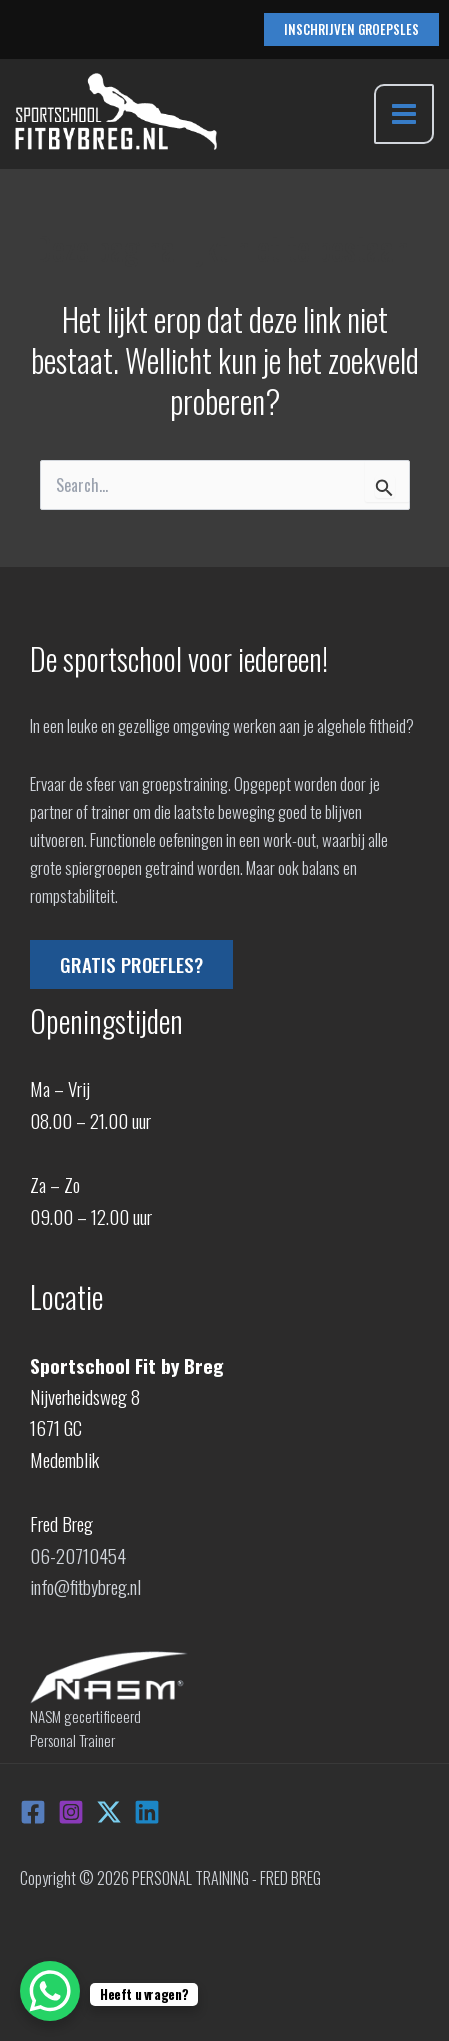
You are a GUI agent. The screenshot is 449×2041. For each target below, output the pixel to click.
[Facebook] (33, 1812)
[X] (109, 1812)
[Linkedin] (147, 1812)
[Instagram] (71, 1812)
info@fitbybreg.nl (85, 1586)
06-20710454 (78, 1555)
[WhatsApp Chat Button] (50, 1991)
